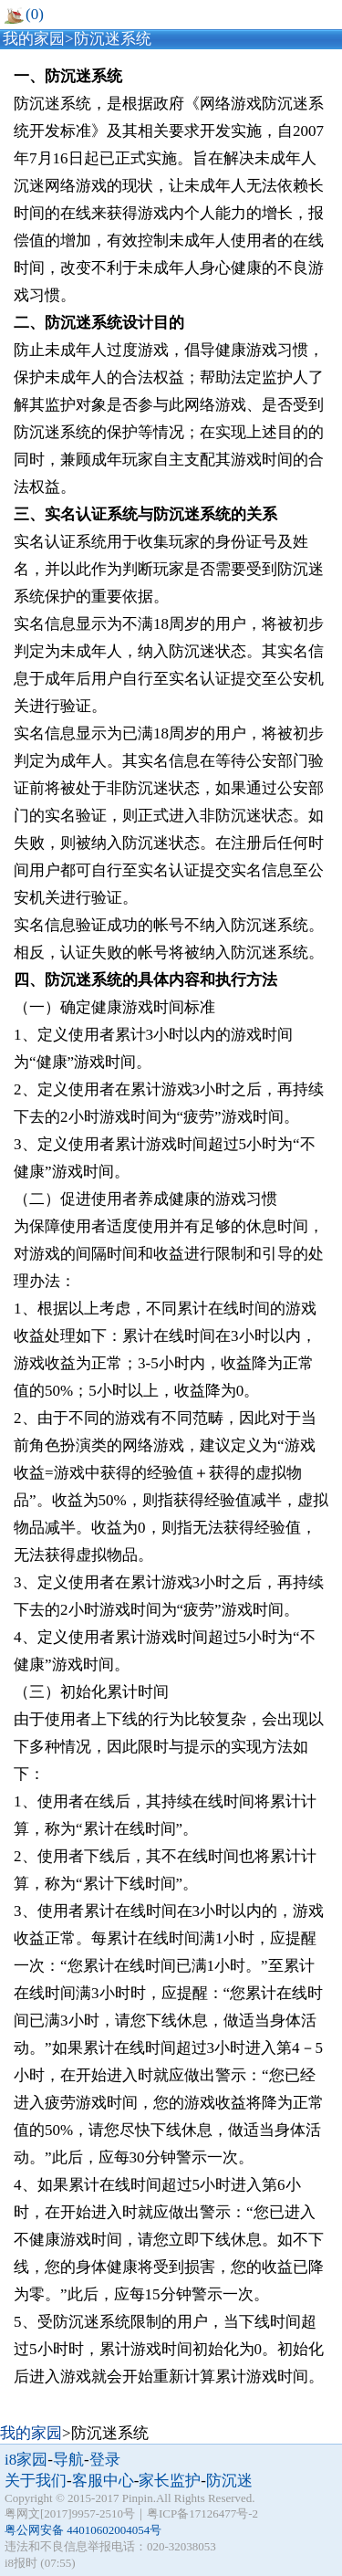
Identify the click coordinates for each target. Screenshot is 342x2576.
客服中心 (103, 2480)
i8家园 (26, 2459)
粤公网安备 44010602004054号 (83, 2530)
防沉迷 (229, 2480)
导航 (68, 2459)
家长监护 (170, 2480)
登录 (104, 2459)
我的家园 (34, 38)
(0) (24, 14)
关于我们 (36, 2480)
